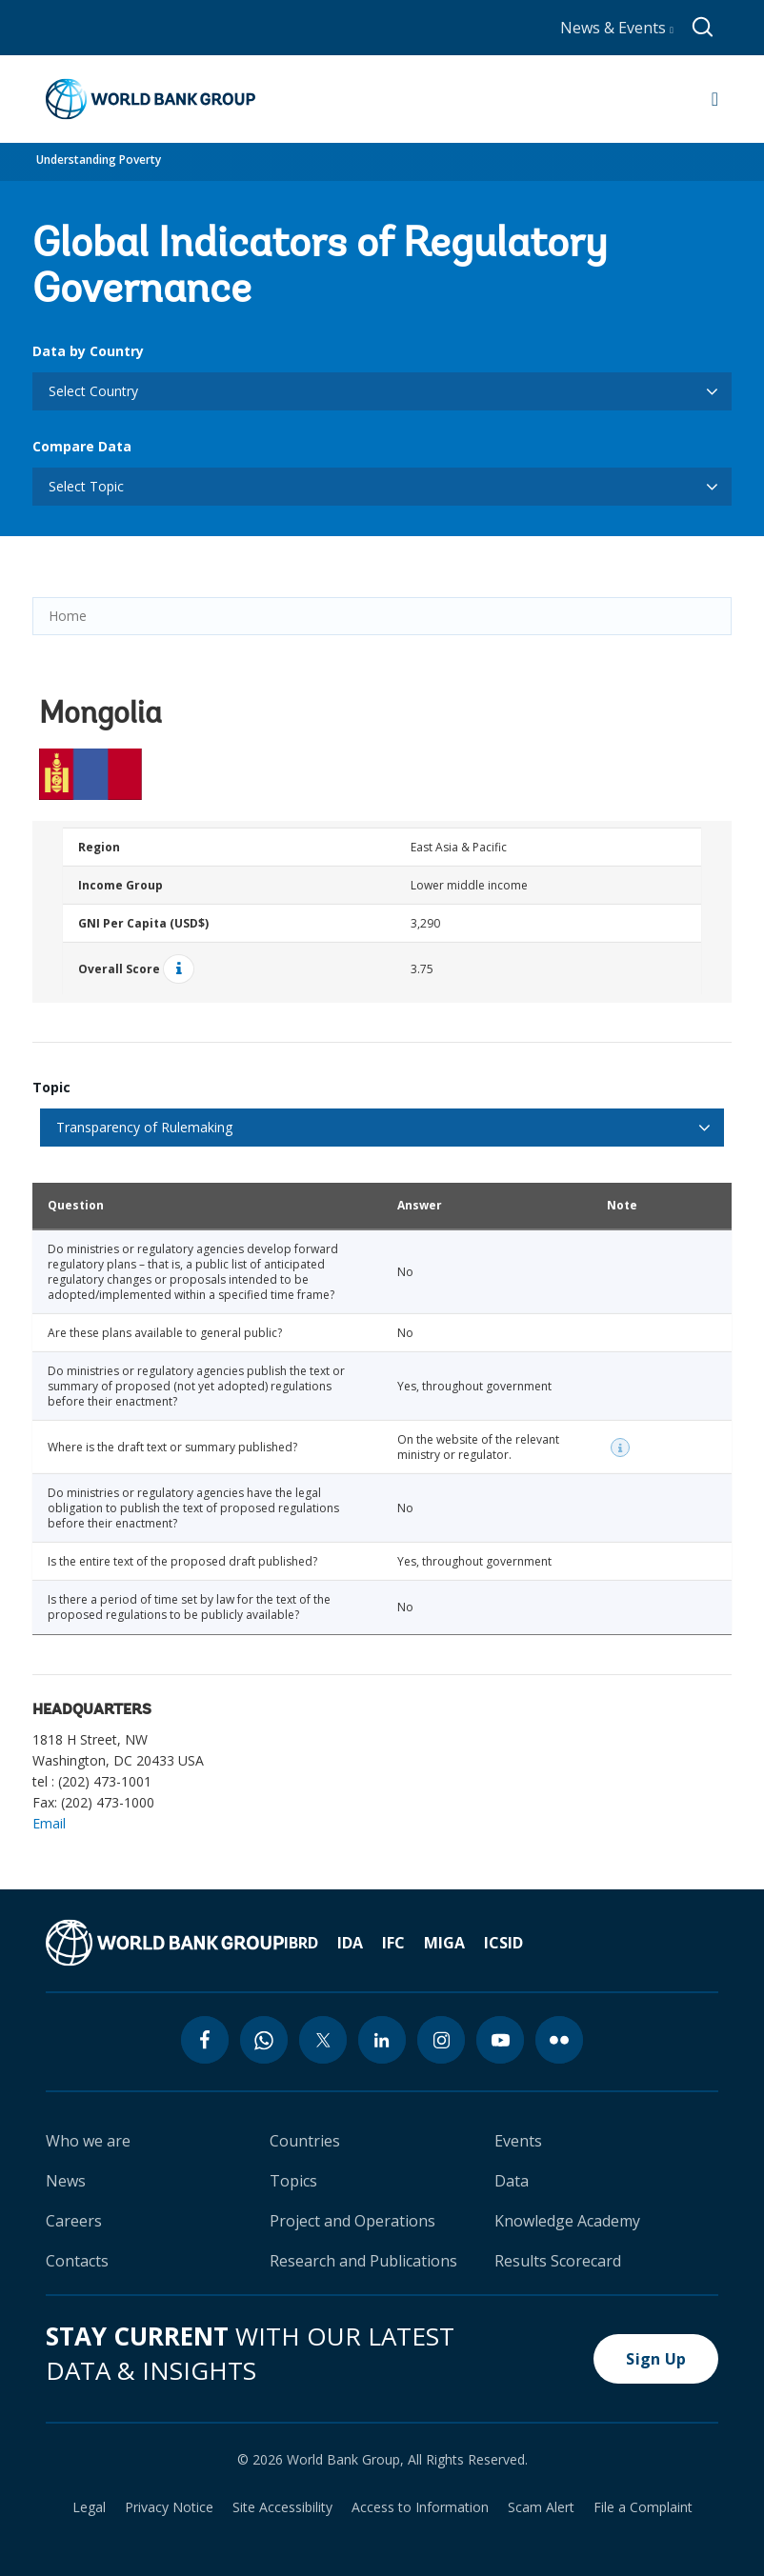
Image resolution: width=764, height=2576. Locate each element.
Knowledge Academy (567, 2220)
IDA (350, 1942)
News (66, 2180)
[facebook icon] (205, 2040)
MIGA (444, 1942)
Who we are (88, 2140)
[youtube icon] (500, 2040)
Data (511, 2180)
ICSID (503, 1942)
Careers (74, 2220)
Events (518, 2140)
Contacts (77, 2260)
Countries (305, 2140)
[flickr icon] (559, 2040)
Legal (89, 2507)
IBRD (301, 1942)
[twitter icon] (323, 2040)
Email (49, 1823)
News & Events (617, 27)
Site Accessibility (282, 2507)
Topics (293, 2180)
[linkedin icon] (382, 2040)
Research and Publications (363, 2260)
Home (68, 616)
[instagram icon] (441, 2040)
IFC (393, 1942)
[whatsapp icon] (264, 2040)
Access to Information (420, 2507)
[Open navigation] (715, 99)
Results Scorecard (557, 2260)
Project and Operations (352, 2220)
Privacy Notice (169, 2507)
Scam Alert (541, 2507)
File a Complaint (643, 2507)
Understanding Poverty (98, 159)
